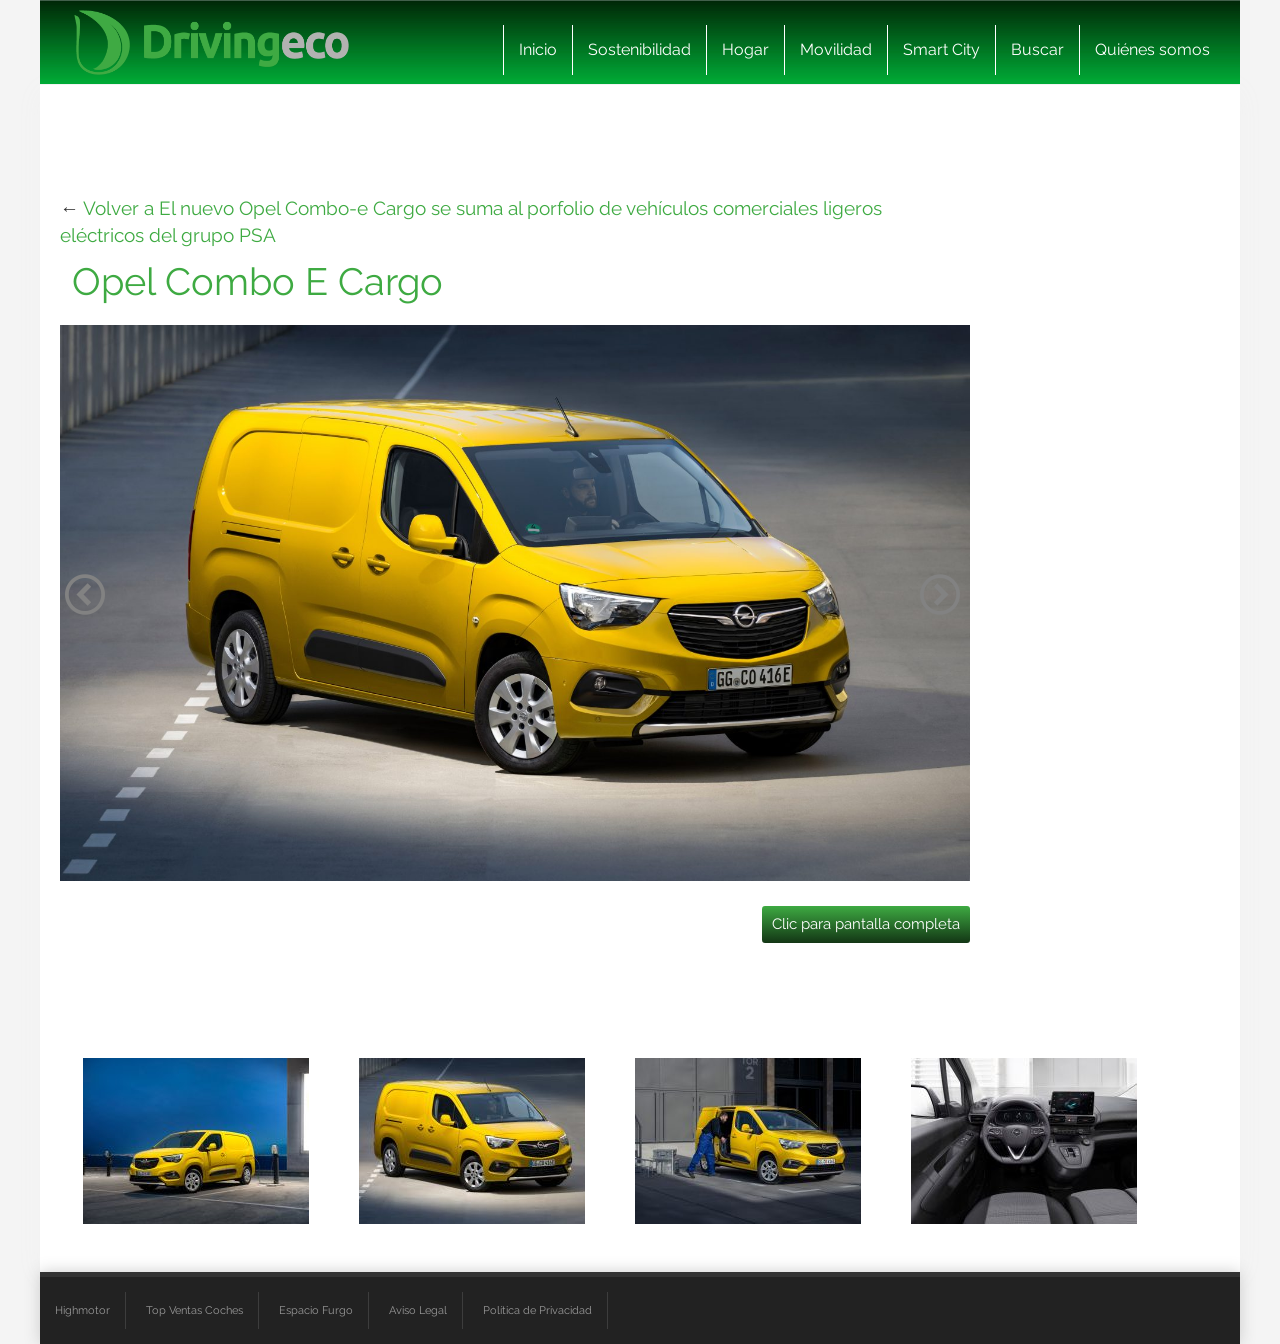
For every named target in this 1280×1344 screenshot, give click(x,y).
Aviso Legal (418, 1310)
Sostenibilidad (639, 49)
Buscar (1037, 49)
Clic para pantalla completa (866, 924)
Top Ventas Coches (194, 1310)
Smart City (941, 49)
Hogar (745, 49)
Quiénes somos (1152, 49)
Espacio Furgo (316, 1310)
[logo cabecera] (211, 42)
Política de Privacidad (537, 1310)
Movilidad (836, 49)
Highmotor (82, 1310)
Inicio (538, 49)
